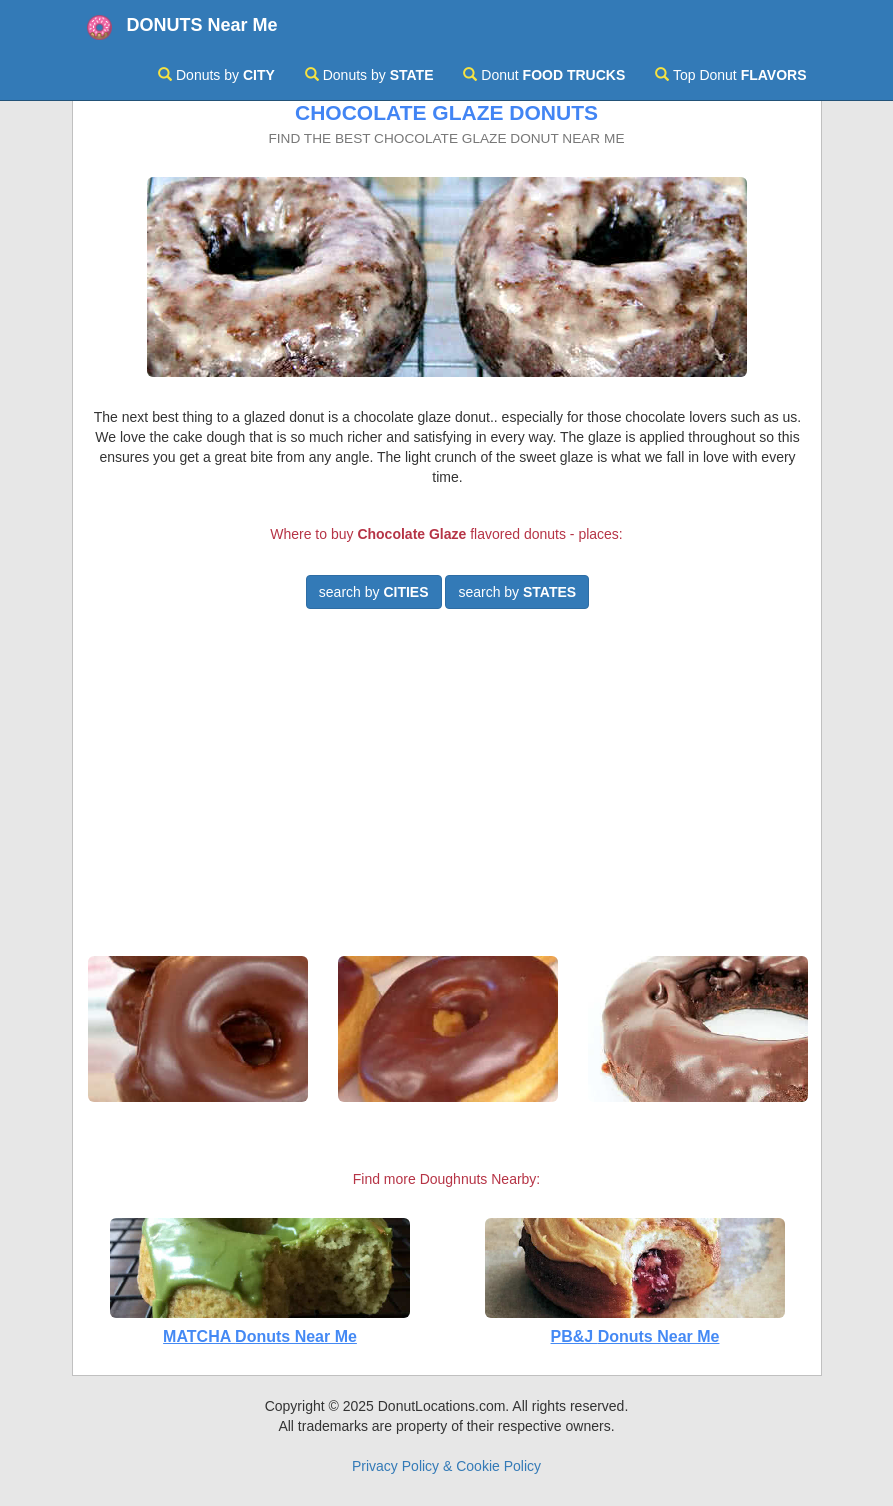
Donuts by (216, 75)
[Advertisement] (447, 791)
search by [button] (374, 592)
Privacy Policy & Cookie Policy (446, 1466)
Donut (544, 75)
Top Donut (730, 75)
